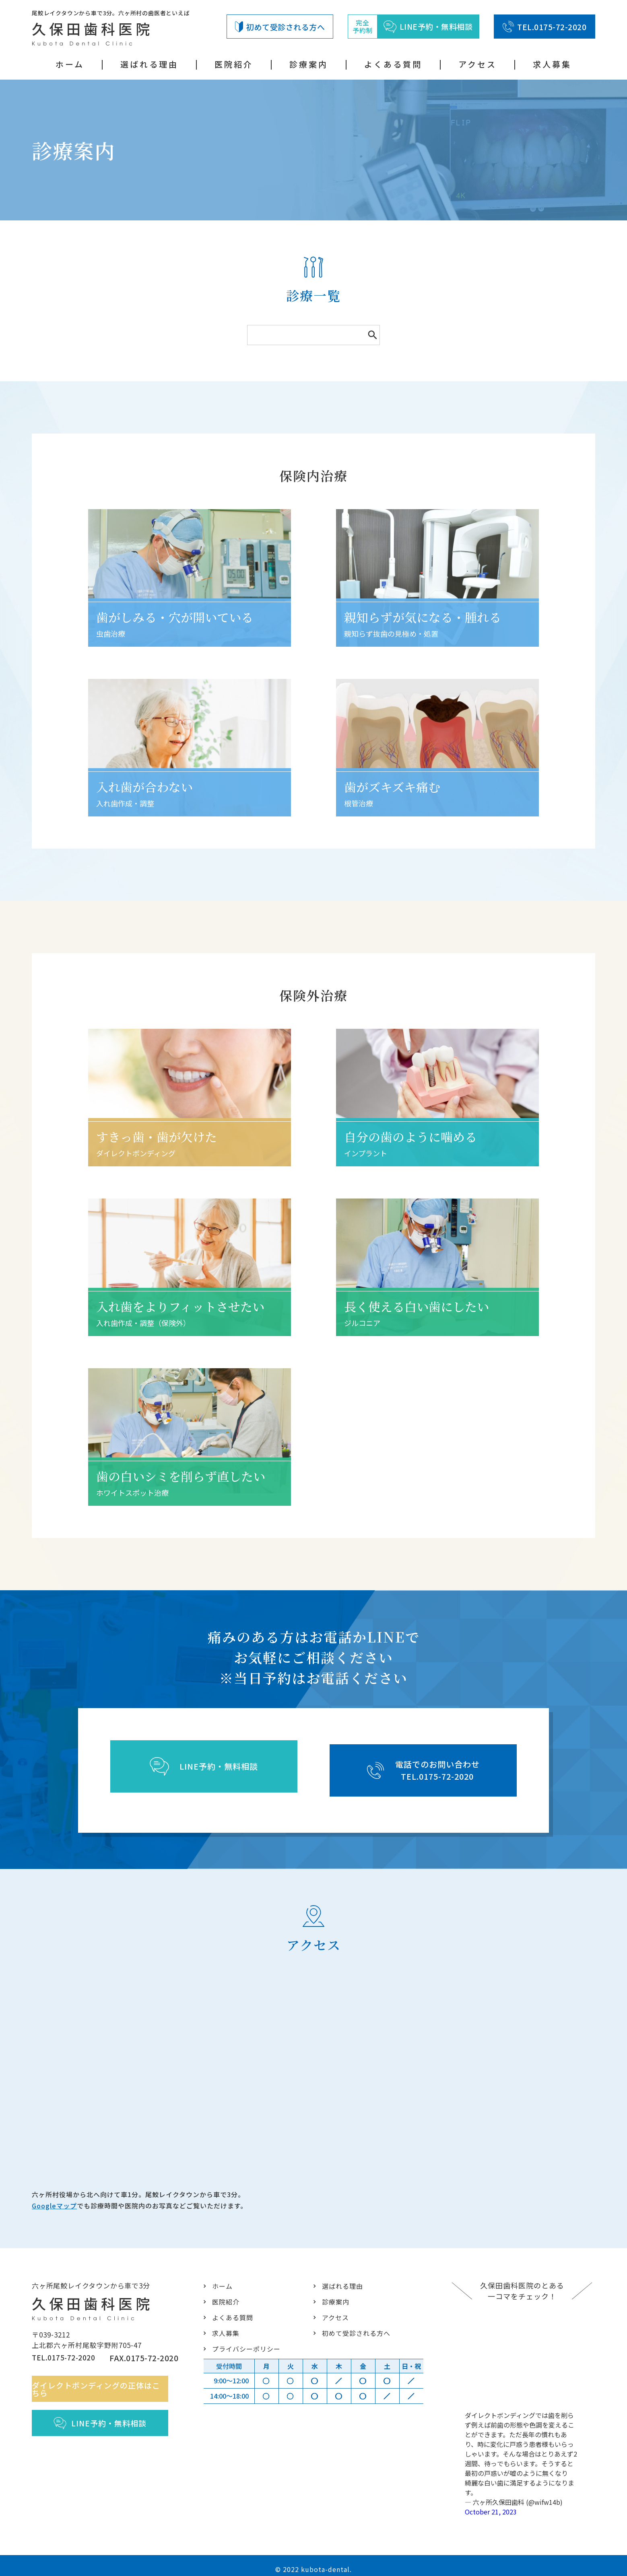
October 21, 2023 (491, 2504)
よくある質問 (393, 64)
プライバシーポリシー (244, 2341)
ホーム (70, 64)
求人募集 (552, 64)
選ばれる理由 (149, 64)
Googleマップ (54, 2200)
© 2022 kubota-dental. (313, 2562)
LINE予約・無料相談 (105, 2420)
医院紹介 (233, 64)
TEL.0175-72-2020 (544, 26)
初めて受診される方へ (280, 26)
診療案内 (308, 64)
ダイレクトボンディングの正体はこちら (105, 2385)
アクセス (477, 64)
